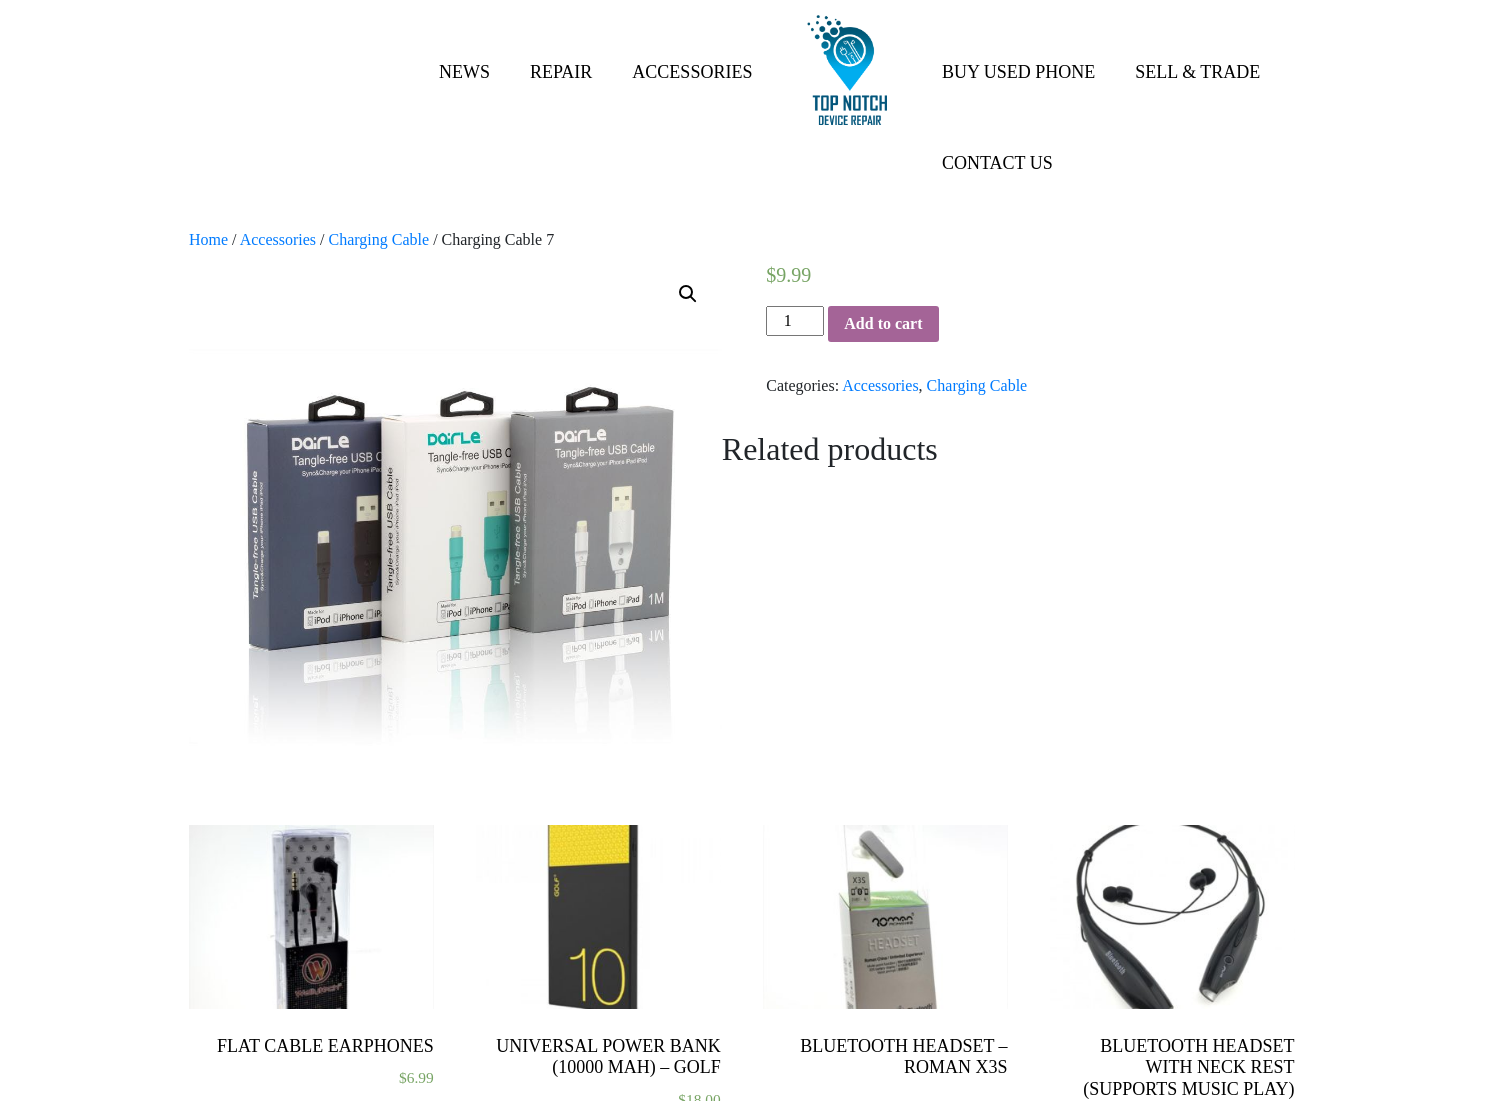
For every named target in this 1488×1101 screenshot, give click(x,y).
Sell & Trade (1197, 72)
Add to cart (883, 323)
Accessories (692, 72)
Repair (561, 72)
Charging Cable (379, 239)
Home (208, 239)
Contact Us (997, 163)
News (464, 72)
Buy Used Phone (1018, 72)
